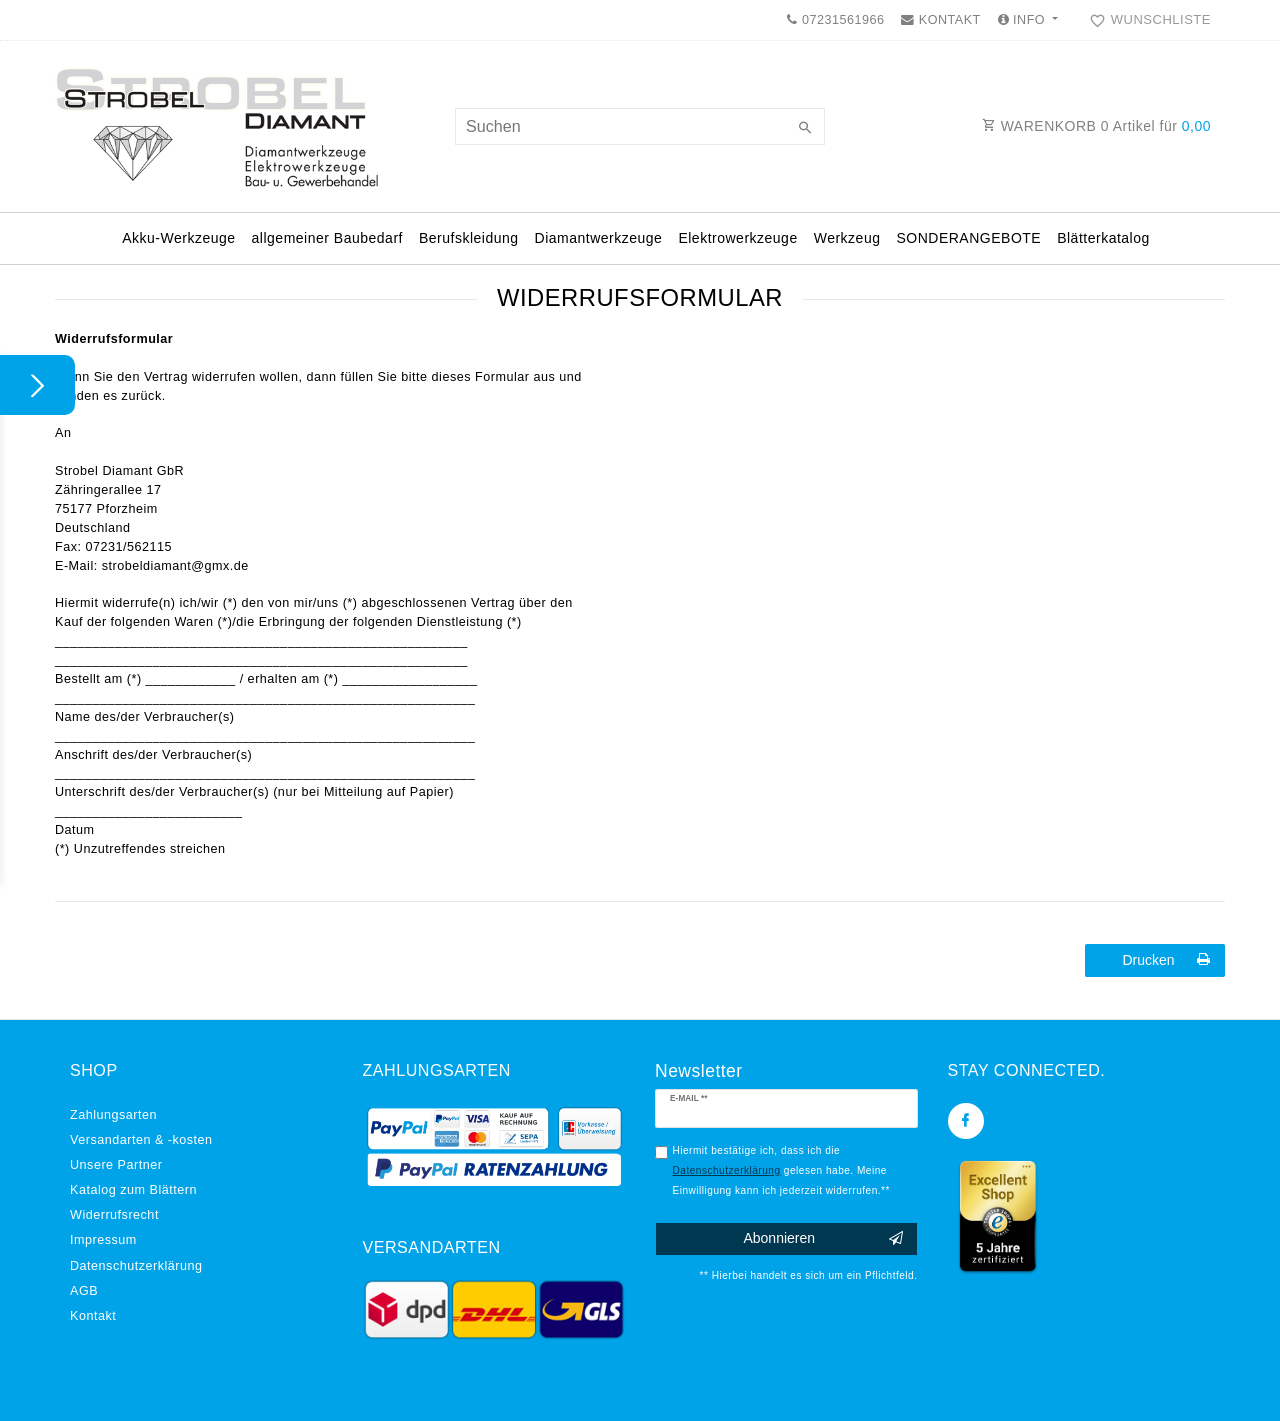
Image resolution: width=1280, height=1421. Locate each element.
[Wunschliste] (1146, 20)
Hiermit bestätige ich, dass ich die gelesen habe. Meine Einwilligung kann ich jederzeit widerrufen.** (781, 1170)
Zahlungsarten (113, 1115)
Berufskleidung (469, 238)
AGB (84, 1291)
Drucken (1166, 960)
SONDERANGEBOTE (968, 238)
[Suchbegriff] (640, 126)
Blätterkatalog (1103, 238)
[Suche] (805, 129)
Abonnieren (822, 1239)
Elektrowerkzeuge (737, 238)
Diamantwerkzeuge (599, 238)
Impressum (103, 1240)
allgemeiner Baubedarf (327, 238)
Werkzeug (847, 238)
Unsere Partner (116, 1165)
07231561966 (835, 20)
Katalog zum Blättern (133, 1190)
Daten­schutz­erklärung (136, 1266)
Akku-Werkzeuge (178, 238)
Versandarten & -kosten (141, 1140)
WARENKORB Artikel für (1096, 126)
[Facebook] (966, 1121)
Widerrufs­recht (114, 1215)
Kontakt (93, 1316)
